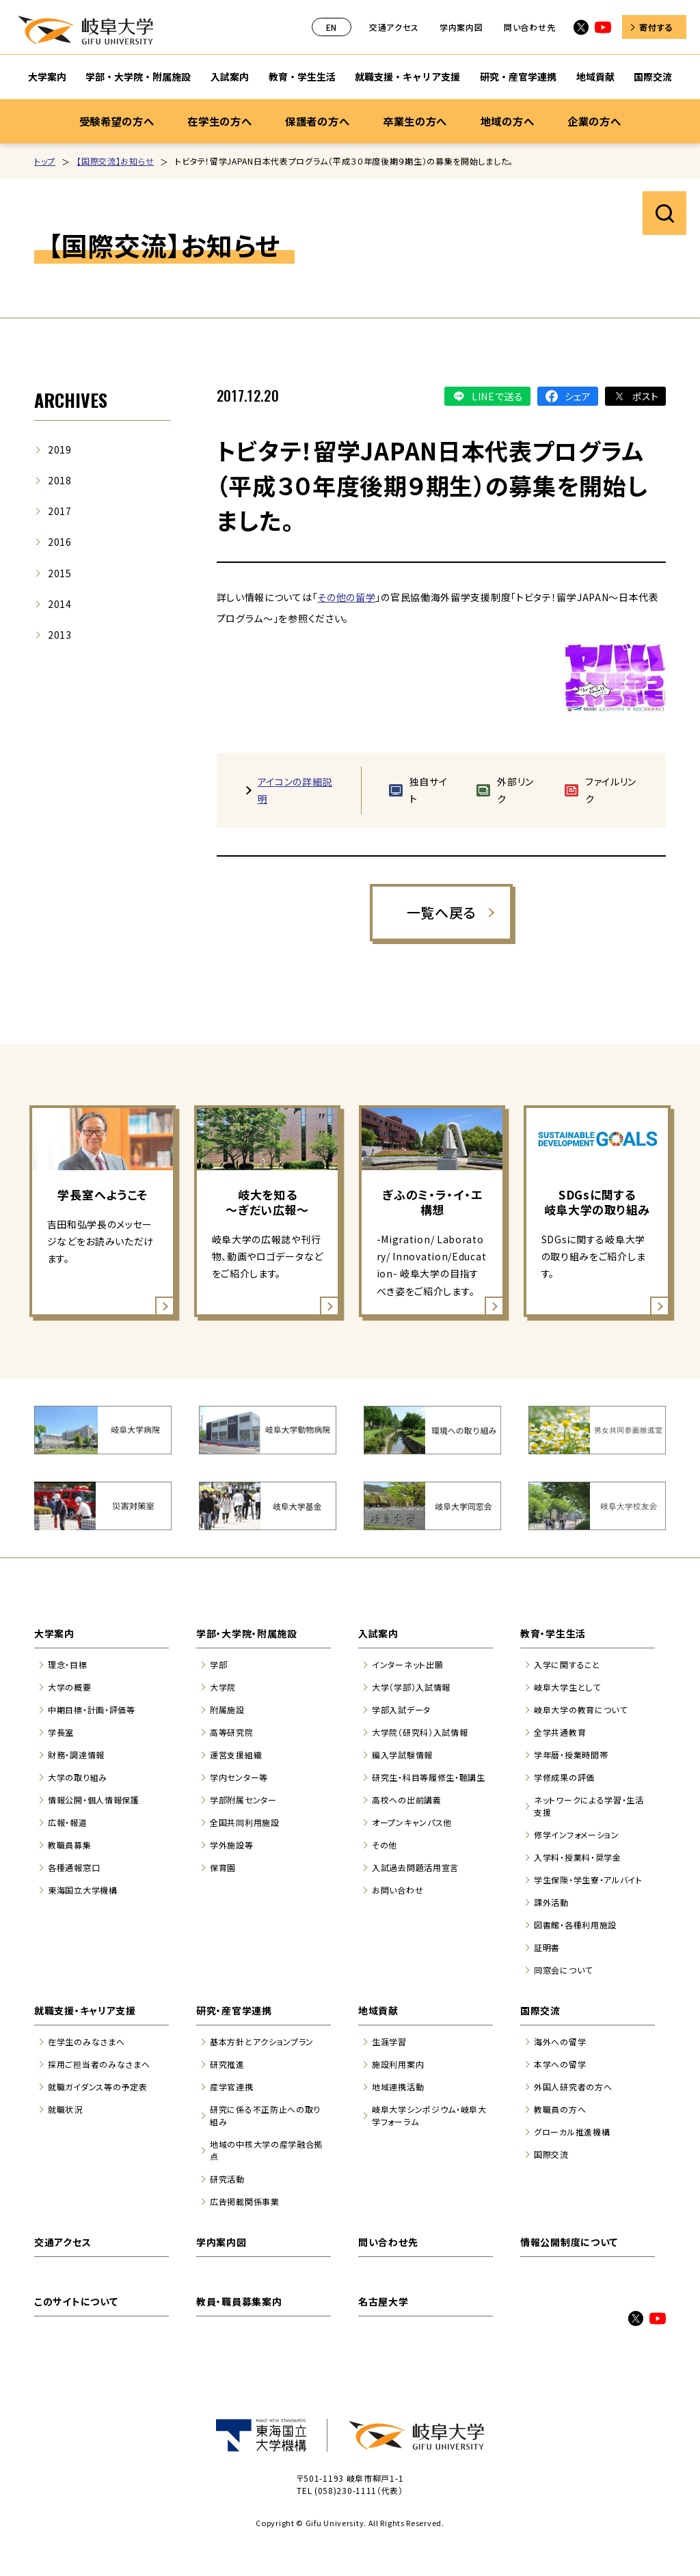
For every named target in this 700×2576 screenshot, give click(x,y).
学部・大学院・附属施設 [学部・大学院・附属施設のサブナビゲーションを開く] (138, 76)
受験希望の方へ (116, 120)
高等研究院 (232, 1732)
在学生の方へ (219, 120)
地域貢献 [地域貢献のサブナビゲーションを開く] (595, 76)
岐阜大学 (85, 30)
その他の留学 (346, 597)
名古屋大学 (383, 2301)
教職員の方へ (560, 2109)
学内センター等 (239, 1777)
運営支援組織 (236, 1754)
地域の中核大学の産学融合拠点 (266, 2150)
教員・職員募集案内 (239, 2301)
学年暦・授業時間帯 (571, 1754)
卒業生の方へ (415, 120)
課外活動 (551, 1902)
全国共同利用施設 (245, 1822)
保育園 (223, 1867)
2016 (60, 542)
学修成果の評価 (564, 1777)
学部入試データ (401, 1709)
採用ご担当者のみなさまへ (99, 2064)
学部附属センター (243, 1799)
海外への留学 (560, 2041)
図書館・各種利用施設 (575, 1924)
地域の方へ (508, 120)
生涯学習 (389, 2041)
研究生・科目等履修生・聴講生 (428, 1777)
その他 (384, 1845)
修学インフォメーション (576, 1834)
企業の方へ (594, 120)
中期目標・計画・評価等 (91, 1709)
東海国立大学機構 (83, 1890)
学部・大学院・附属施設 (246, 1633)
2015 (60, 573)
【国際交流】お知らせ (115, 161)
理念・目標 (68, 1664)
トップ (44, 161)
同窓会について (563, 1970)
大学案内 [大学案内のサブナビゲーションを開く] (47, 76)
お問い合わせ (397, 1890)
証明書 (547, 1947)
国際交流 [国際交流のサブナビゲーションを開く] (653, 76)
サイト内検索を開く (664, 213)
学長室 (61, 1732)
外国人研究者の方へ (573, 2086)
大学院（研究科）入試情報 (420, 1732)
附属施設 (227, 1709)
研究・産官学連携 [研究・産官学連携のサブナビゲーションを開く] (518, 76)
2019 (60, 449)
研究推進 (227, 2064)
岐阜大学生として (567, 1687)
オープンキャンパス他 (412, 1822)
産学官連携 (232, 2086)
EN (331, 27)
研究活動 (227, 2179)
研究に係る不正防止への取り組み (265, 2115)
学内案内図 (461, 27)
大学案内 (54, 1633)
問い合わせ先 (529, 27)
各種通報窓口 (74, 1867)
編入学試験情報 (402, 1754)
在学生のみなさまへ (86, 2041)
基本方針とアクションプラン (262, 2041)
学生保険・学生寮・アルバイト (588, 1879)
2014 (60, 604)
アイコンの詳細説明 (295, 790)
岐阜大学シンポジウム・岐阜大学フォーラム (429, 2115)
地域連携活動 (398, 2086)
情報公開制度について (569, 2242)
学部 (218, 1664)
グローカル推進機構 (572, 2131)
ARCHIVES (70, 400)
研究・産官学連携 (234, 2010)
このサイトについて (76, 2301)
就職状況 (65, 2109)
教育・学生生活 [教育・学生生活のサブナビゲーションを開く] (302, 76)
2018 (60, 480)
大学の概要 (70, 1687)
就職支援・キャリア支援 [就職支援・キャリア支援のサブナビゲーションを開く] (407, 76)
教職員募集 (70, 1845)
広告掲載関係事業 (245, 2201)
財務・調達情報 (76, 1754)
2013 (60, 634)
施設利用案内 (398, 2064)
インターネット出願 (407, 1664)
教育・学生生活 (553, 1633)
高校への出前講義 (407, 1799)
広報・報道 (68, 1822)
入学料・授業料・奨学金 (577, 1857)
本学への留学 (560, 2064)
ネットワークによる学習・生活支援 (589, 1806)
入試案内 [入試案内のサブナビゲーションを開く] (230, 76)
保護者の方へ (317, 120)
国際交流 (540, 2010)
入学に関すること (567, 1664)
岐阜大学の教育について (581, 1709)
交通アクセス (393, 27)
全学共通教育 (560, 1732)
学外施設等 (232, 1845)
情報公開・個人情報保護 (93, 1799)
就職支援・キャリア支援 (85, 2010)
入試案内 (378, 1633)
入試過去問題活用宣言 (415, 1867)
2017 (60, 511)
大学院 (223, 1687)
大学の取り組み (77, 1777)
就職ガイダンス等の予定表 (97, 2086)
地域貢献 (378, 2010)
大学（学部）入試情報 (411, 1687)
